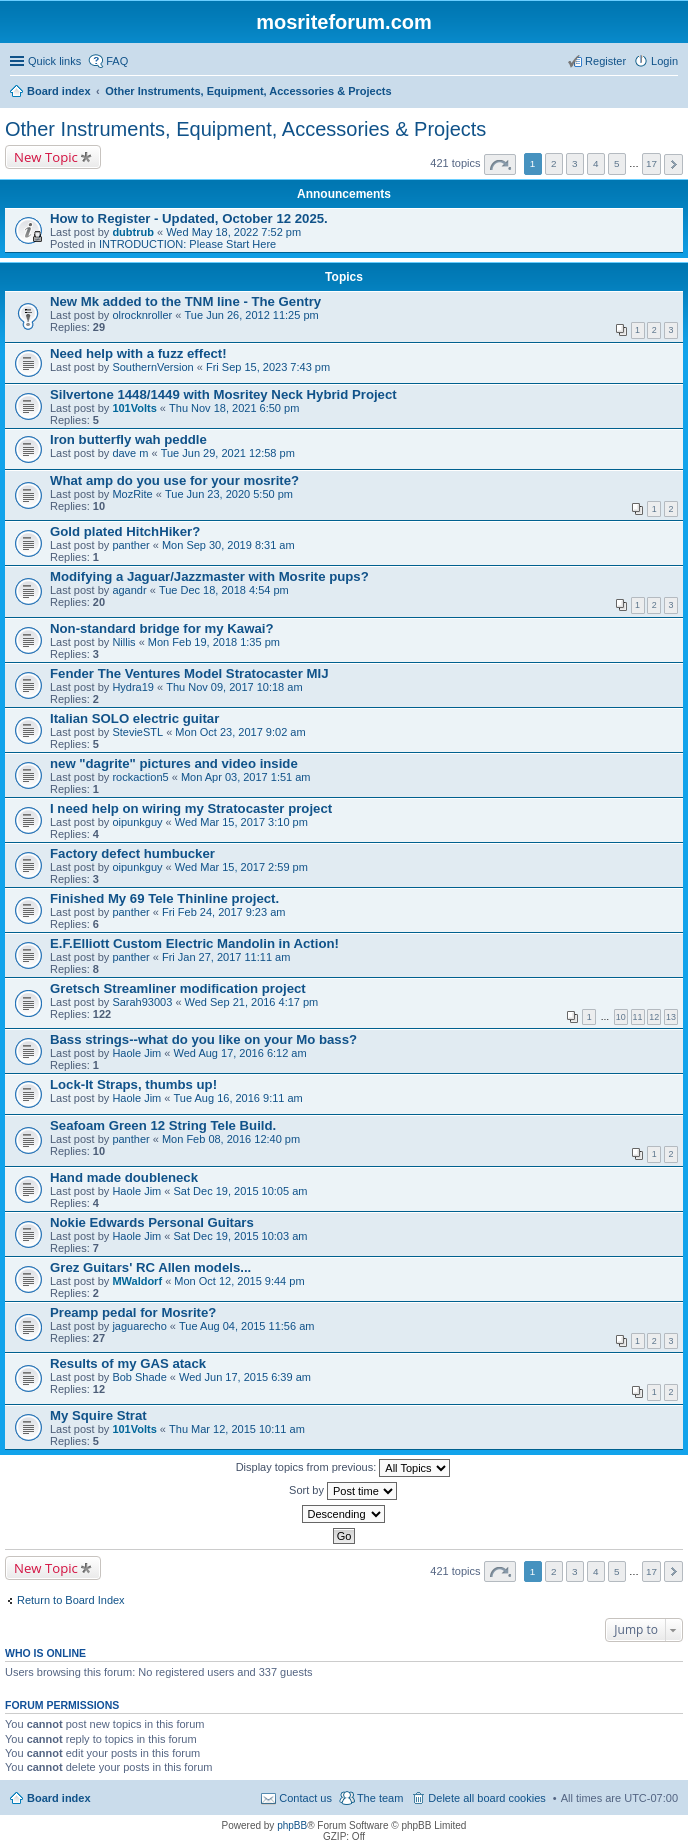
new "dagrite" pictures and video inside (174, 763)
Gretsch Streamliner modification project (178, 988)
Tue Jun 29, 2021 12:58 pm (228, 453)
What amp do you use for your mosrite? (174, 480)
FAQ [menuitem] (117, 61)
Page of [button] (500, 164)
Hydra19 (133, 687)
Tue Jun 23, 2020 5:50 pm (229, 494)
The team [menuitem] (380, 1798)
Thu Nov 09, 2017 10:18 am (234, 687)
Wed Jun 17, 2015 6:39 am (245, 1377)
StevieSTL (137, 732)
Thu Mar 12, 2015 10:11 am (237, 1429)
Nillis (123, 642)
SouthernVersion (152, 367)
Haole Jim (136, 1053)
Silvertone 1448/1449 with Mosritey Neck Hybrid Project (223, 394)
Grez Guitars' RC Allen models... (150, 1267)
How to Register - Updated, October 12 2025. (189, 218)
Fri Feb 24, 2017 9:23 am (224, 912)
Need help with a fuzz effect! (138, 353)
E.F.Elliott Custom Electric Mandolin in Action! (194, 943)
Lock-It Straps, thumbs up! (133, 1084)
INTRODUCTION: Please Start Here (187, 244)
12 (654, 1017)
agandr (129, 590)
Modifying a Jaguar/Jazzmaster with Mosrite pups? (209, 576)
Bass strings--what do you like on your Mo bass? (203, 1039)
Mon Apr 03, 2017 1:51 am (246, 777)
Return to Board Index (71, 1600)
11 (638, 1017)
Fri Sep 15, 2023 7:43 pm (268, 367)
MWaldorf (137, 1281)
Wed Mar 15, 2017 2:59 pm (241, 867)
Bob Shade (139, 1377)
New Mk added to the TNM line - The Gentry (185, 301)
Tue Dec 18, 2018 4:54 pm (224, 590)
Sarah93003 (142, 1002)
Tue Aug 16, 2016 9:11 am (238, 1098)
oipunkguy (137, 822)
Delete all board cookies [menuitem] (486, 1798)
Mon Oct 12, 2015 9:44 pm (239, 1281)
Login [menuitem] (664, 61)
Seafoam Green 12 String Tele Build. (163, 1125)
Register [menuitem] (605, 61)
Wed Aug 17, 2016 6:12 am (240, 1053)
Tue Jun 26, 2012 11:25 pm (252, 315)
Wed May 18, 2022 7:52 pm (233, 232)
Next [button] (673, 164)
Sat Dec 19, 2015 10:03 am (241, 1236)
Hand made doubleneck (124, 1177)
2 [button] (554, 163)
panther (130, 545)
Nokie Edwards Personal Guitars (152, 1222)
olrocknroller (142, 315)
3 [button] (575, 163)
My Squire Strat (98, 1415)
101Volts (134, 408)
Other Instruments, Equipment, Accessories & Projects (245, 129)
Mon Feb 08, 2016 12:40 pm (231, 1139)
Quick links (54, 61)
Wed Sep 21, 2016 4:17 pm (252, 1002)
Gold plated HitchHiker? (125, 531)
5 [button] (617, 163)
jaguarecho (139, 1326)
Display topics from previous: (343, 1468)
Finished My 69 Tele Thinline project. (164, 898)
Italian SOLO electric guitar (134, 718)
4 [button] (596, 163)
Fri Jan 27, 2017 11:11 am (226, 957)
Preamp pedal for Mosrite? (133, 1312)
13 (671, 1017)
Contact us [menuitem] (305, 1798)
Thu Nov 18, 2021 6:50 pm (234, 408)
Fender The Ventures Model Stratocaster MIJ (189, 673)
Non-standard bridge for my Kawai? (161, 628)
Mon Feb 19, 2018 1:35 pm (214, 642)
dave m (130, 453)
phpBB (292, 1825)
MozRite (132, 494)
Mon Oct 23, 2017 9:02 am (240, 732)
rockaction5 (140, 777)
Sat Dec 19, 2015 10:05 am (241, 1191)
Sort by (343, 1491)
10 (621, 1017)
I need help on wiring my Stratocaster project (191, 808)
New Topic (46, 157)
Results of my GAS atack (128, 1363)
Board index (59, 1798)
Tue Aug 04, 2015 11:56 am (246, 1326)
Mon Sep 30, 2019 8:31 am (228, 545)
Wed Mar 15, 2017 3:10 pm (241, 822)
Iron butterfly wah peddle (128, 439)
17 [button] (651, 163)
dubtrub (133, 232)
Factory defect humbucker (132, 853)
